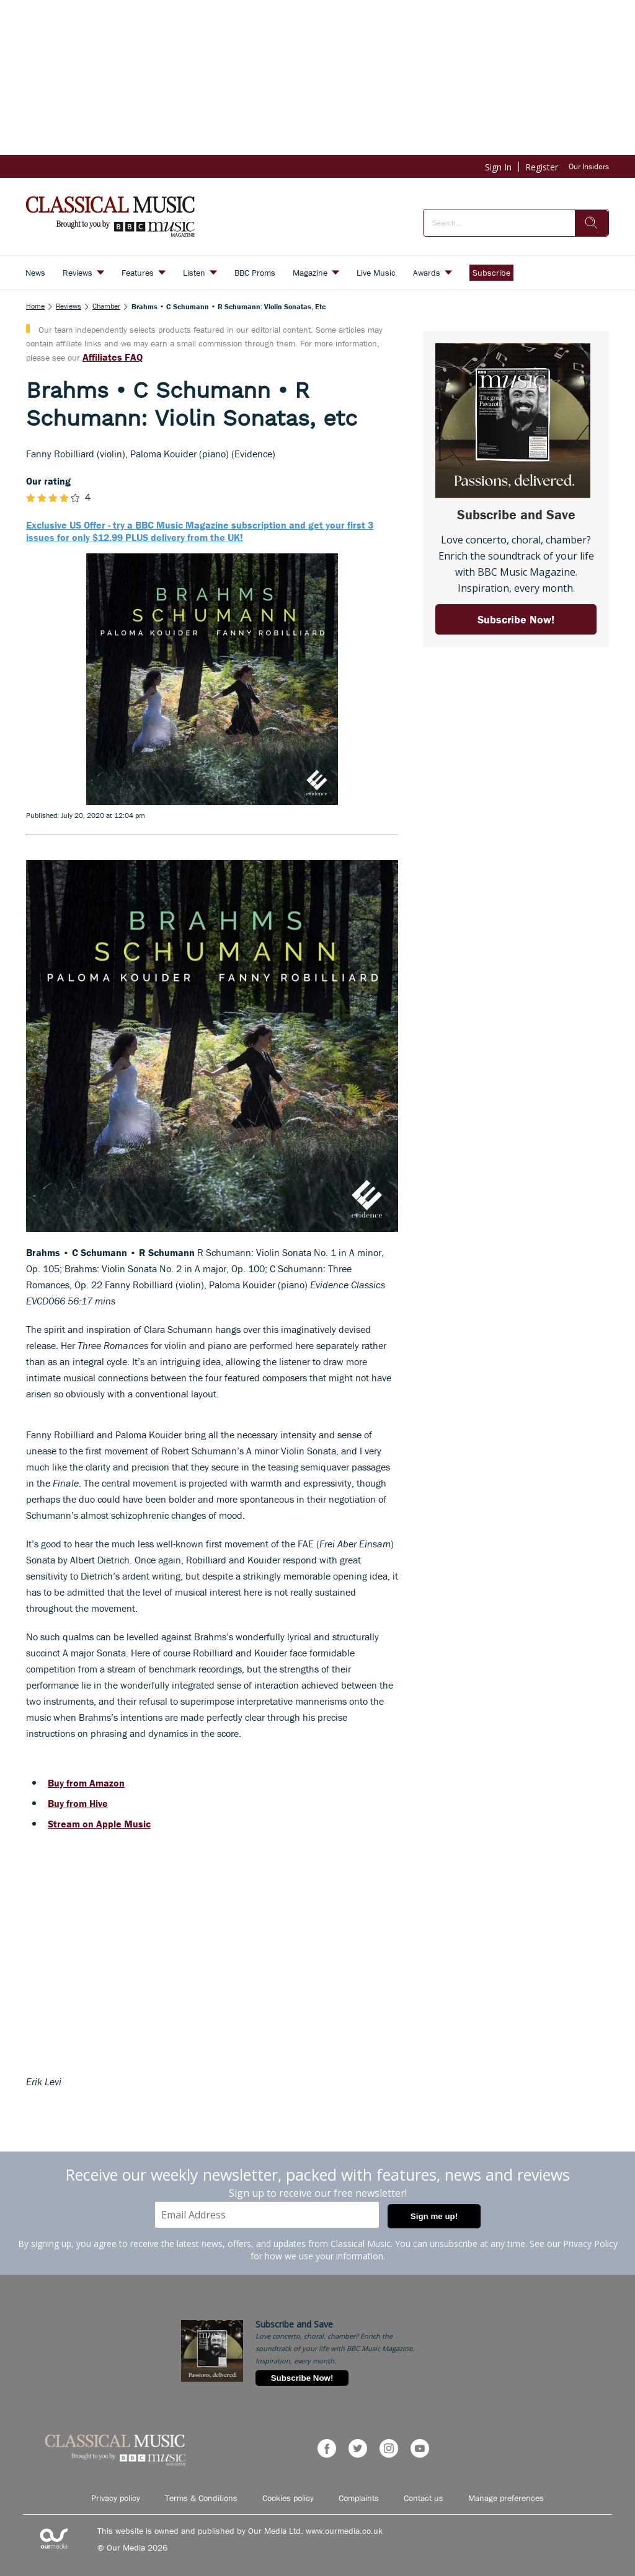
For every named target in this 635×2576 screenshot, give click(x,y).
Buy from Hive (78, 1803)
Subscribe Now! (302, 2378)
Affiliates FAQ (112, 357)
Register (541, 167)
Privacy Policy (590, 2243)
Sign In (498, 167)
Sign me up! (434, 2216)
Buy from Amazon (86, 1783)
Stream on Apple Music (99, 1824)
